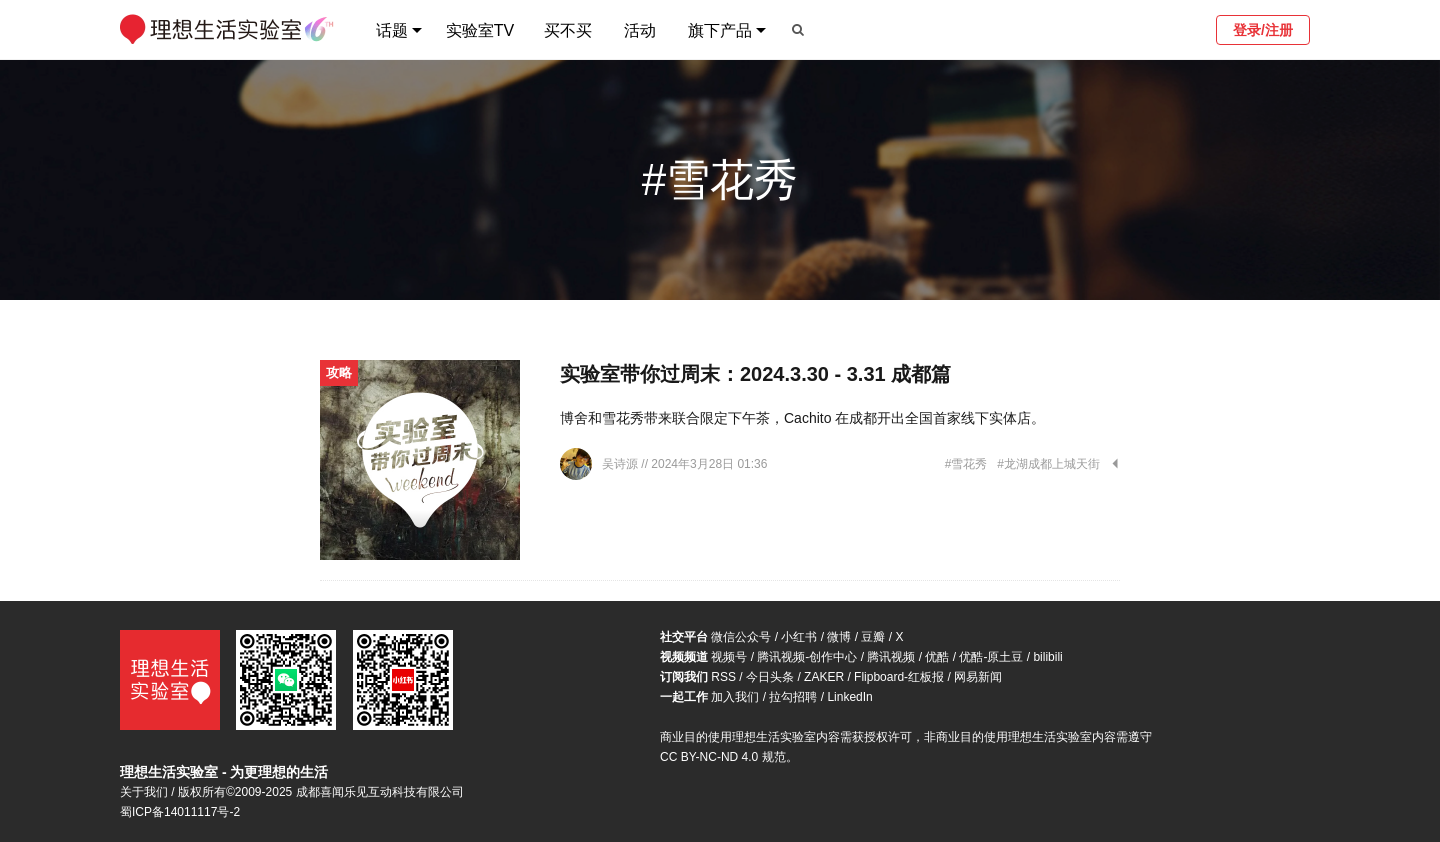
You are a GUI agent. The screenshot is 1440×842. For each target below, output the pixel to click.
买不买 (568, 30)
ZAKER (824, 677)
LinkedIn (849, 697)
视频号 (729, 657)
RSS (723, 677)
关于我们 (144, 792)
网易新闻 (978, 677)
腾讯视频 (891, 657)
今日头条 (770, 677)
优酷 (937, 657)
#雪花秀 (966, 464)
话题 (392, 30)
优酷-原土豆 (991, 657)
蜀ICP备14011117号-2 (180, 812)
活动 (640, 30)
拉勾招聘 (793, 697)
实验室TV (480, 30)
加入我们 (735, 697)
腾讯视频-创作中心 (807, 657)
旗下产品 (720, 30)
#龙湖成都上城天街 (1048, 464)
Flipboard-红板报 (899, 677)
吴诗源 (621, 464)
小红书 (799, 637)
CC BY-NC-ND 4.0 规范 (723, 757)
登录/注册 (1263, 30)
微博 (839, 637)
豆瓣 (873, 637)
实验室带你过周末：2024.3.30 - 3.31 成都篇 (755, 374)
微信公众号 (741, 637)
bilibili (1047, 657)
